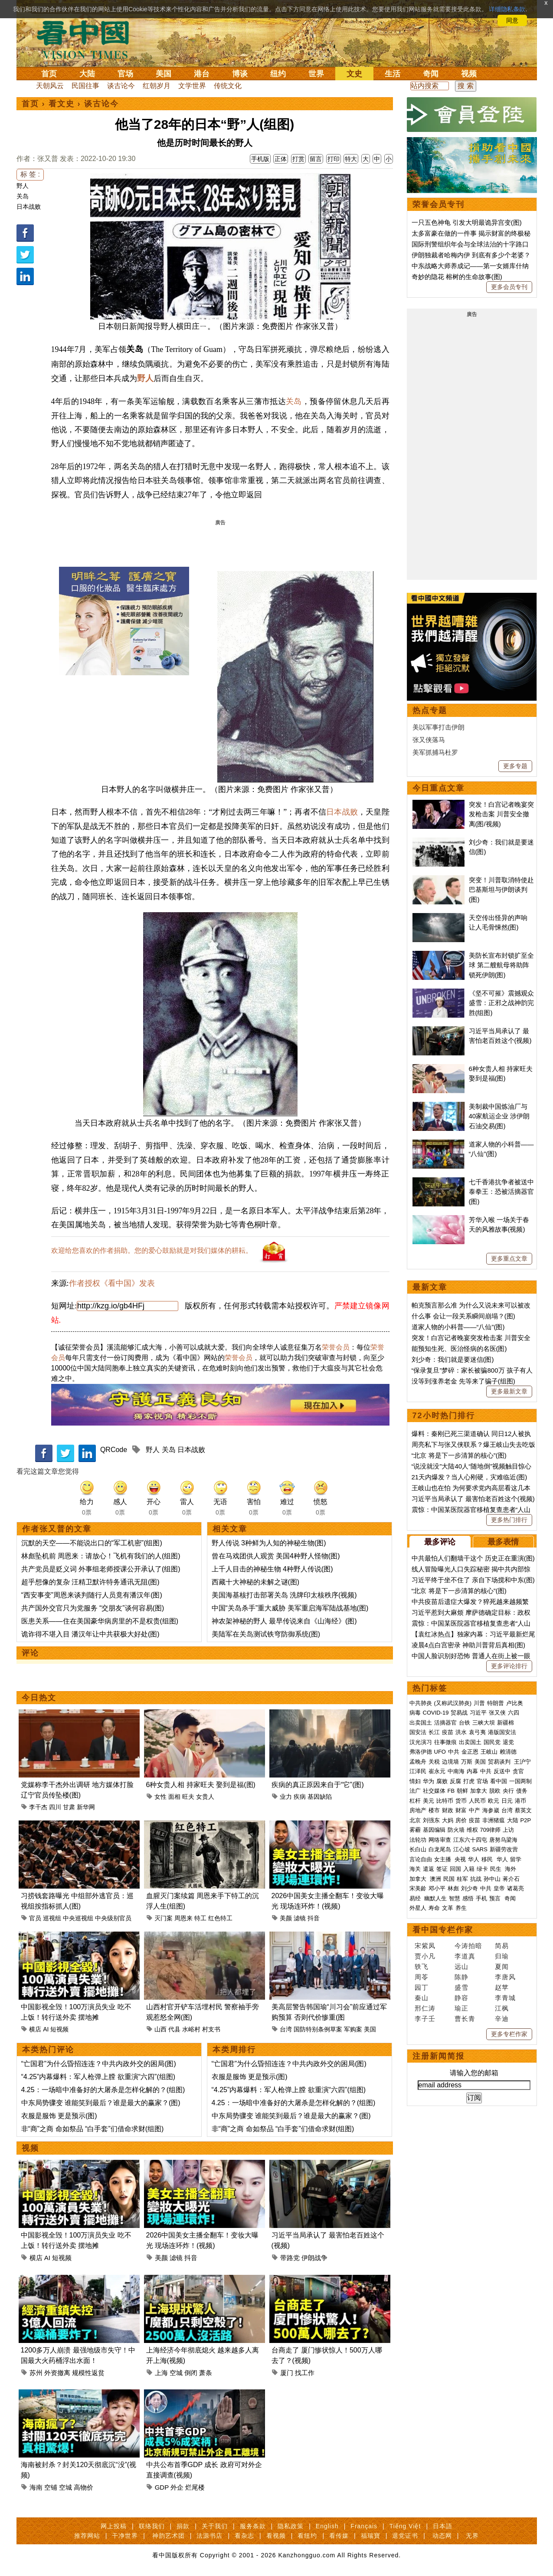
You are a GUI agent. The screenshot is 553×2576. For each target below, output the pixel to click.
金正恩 (469, 1751)
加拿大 (478, 1790)
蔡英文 (523, 1810)
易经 (415, 1898)
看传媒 (339, 2535)
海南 (36, 2487)
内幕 (472, 1771)
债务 (521, 1790)
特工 (200, 1918)
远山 (461, 1966)
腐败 (442, 1781)
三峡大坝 (483, 1722)
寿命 (434, 1908)
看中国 (88, 39)
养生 (461, 1908)
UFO (440, 1751)
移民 (487, 1859)
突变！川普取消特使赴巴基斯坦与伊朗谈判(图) (501, 889)
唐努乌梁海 (503, 1840)
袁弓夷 (477, 1732)
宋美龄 (417, 1888)
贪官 (518, 1771)
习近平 (478, 1712)
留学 (515, 1859)
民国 (449, 1879)
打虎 (468, 1781)
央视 (460, 1859)
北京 (415, 1820)
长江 (434, 1732)
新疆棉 (505, 1722)
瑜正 (461, 2008)
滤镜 (300, 1918)
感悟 (468, 1898)
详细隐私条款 (507, 9)
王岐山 (489, 1751)
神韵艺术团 (168, 2535)
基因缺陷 (320, 1796)
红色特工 (220, 1918)
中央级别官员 (113, 1918)
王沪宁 (522, 1761)
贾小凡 (425, 1956)
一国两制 (520, 1781)
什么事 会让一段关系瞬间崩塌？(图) (463, 1316)
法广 (415, 1790)
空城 (176, 2372)
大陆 (87, 73)
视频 (469, 73)
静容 (461, 1997)
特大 (351, 158)
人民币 (477, 1800)
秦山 (422, 1997)
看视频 (276, 2535)
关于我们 (215, 2526)
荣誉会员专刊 (438, 204)
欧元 (493, 1800)
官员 (35, 1918)
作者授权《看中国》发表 (112, 1283)
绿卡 (482, 1869)
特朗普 (495, 1703)
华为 (428, 1781)
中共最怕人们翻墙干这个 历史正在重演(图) (473, 1558)
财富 (461, 1810)
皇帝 (499, 1888)
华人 (473, 1859)
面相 (174, 1796)
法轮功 (417, 1840)
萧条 (205, 2372)
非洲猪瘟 (493, 1820)
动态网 (442, 2535)
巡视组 (52, 1918)
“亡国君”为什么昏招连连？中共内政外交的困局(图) (98, 2063)
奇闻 (430, 73)
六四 (513, 1712)
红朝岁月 (156, 85)
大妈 (447, 1820)
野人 (22, 185)
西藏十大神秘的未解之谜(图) (256, 1582)
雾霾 (415, 1830)
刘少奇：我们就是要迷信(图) (453, 1359)
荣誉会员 (336, 1347)
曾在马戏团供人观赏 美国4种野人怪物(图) (276, 1556)
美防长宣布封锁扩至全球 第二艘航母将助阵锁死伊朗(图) (501, 965)
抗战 (475, 1879)
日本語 (442, 2526)
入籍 (468, 1869)
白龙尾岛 (440, 1849)
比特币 (444, 1800)
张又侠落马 (428, 739)
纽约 (278, 73)
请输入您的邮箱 (474, 2073)
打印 (333, 158)
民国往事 (85, 85)
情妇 (415, 1781)
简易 (502, 1945)
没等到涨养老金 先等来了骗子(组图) (463, 1381)
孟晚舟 (417, 1761)
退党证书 (405, 2535)
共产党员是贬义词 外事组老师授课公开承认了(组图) (100, 1569)
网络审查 (440, 1840)
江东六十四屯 (470, 1840)
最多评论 (439, 1542)
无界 (472, 2535)
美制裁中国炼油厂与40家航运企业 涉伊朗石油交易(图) (499, 1116)
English (327, 2526)
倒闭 (190, 2372)
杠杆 (415, 1800)
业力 (286, 1796)
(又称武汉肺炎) (453, 1703)
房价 (461, 1820)
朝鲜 (462, 1790)
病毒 (415, 1712)
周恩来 (183, 1918)
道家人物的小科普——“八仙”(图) (458, 1327)
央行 (508, 1790)
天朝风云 (50, 85)
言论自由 (420, 1859)
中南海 (456, 1771)
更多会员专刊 (509, 286)
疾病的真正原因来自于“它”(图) (318, 1784)
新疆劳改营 (504, 1849)
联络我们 (152, 2526)
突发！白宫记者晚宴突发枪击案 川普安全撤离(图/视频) (501, 814)
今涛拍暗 (468, 1945)
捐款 (183, 2526)
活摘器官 (445, 1722)
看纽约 (307, 2535)
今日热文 (39, 1697)
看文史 (62, 103)
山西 (160, 2029)
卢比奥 (514, 1703)
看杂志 (244, 2535)
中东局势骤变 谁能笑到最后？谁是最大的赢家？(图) (100, 2102)
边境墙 (450, 1761)
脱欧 (495, 1790)
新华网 (86, 1807)
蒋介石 (512, 1879)
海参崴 (490, 1810)
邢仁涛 (425, 2008)
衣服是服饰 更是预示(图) (59, 2115)
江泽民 (417, 1771)
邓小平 (437, 1888)
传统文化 (228, 85)
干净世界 (125, 2535)
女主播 (443, 1859)
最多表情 (503, 1542)
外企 (176, 2487)
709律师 (490, 1830)
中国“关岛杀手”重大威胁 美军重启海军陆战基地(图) (290, 1608)
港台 (201, 73)
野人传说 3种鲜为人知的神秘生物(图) (269, 1543)
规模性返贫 (88, 2372)
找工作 (304, 2372)
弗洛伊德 (420, 1751)
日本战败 (28, 206)
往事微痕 (445, 1742)
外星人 (417, 1908)
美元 (428, 1800)
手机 (481, 1898)
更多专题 (515, 765)
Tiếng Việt (405, 2526)
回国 (455, 1869)
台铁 (464, 1722)
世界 (316, 73)
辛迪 (502, 2018)
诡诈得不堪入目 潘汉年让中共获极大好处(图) (90, 1634)
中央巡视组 (78, 1918)
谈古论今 (121, 85)
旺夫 (188, 1796)
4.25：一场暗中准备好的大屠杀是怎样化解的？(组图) (103, 2089)
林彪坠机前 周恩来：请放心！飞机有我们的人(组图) (100, 1556)
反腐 (455, 1781)
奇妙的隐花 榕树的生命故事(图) (457, 276)
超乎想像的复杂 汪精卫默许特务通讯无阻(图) (90, 1582)
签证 (442, 1869)
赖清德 (508, 1751)
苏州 (36, 2372)
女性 (160, 1796)
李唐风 (505, 1977)
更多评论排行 (509, 1666)
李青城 (505, 1997)
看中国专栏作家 (442, 1929)
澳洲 (435, 1879)
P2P (525, 1820)
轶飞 (422, 1966)
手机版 (260, 158)
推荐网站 (87, 2535)
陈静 (461, 1977)
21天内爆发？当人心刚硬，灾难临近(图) (469, 1477)
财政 (447, 1810)
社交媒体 (434, 1790)
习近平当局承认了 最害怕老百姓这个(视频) (473, 1498)
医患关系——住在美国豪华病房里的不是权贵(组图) (100, 1621)
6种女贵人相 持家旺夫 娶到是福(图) (200, 1784)
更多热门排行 (509, 1519)
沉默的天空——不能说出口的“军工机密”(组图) (91, 1543)
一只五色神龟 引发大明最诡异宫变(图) (467, 222)
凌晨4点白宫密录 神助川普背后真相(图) (469, 1645)
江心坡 (461, 1849)
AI (46, 2029)
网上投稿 (114, 2526)
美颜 (286, 1918)
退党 (508, 1742)
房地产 (417, 1810)
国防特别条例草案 (318, 2029)
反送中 (502, 1771)
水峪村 (191, 2029)
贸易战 (459, 1712)
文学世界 (192, 85)
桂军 (462, 1879)
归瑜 (502, 1956)
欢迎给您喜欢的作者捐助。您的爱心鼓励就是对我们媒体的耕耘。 (151, 1250)
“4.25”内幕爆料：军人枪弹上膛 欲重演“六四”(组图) (98, 2076)
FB (451, 1790)
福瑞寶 (370, 2535)
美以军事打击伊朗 (438, 727)
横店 (35, 2029)
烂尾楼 (195, 2487)
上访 (508, 1830)
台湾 (286, 2029)
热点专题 (429, 710)
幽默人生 (435, 1898)
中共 (453, 1751)
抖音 (314, 1918)
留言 (316, 158)
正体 (281, 158)
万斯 (466, 1761)
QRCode (113, 1449)
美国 (163, 73)
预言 (495, 1898)
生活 (392, 73)
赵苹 (502, 1987)
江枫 (502, 2008)
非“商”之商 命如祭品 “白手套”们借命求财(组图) (92, 2128)
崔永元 (437, 1771)
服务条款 (253, 2526)
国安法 (417, 1732)
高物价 (83, 2487)
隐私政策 (291, 2526)
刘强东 (431, 1820)
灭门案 (163, 1918)
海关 (415, 1869)
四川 (55, 1807)
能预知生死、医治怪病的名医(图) (459, 1348)
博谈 (240, 73)
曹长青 (465, 2018)
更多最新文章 (509, 1391)
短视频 (59, 2029)
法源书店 (209, 2535)
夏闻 (502, 1966)
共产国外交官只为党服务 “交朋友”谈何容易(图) (92, 1608)
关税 (434, 1761)
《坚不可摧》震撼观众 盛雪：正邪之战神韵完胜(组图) (501, 1002)
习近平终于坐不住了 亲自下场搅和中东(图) (473, 1580)
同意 (512, 20)
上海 (161, 2372)
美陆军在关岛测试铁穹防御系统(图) (266, 1634)
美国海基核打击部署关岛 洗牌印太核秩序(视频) (284, 1595)
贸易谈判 (500, 1761)
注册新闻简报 (438, 2056)
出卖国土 (420, 1722)
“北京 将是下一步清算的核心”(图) (459, 1455)
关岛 (22, 196)
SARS (480, 1849)
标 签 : (30, 174)
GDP (162, 2487)
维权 (472, 1830)
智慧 (454, 1898)
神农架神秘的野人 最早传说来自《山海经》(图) (284, 1621)
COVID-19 (436, 1712)
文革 (447, 1908)
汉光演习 (420, 1742)
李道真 (465, 1956)
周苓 (422, 1977)
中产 (474, 1810)
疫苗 (447, 1732)
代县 (174, 2029)
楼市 (434, 1810)
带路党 (290, 2257)
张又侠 (497, 1712)
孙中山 (492, 1879)
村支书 (211, 2029)
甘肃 (69, 1807)
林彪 (453, 1888)
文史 (354, 73)
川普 (479, 1703)
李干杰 (38, 1807)
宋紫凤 (425, 1945)
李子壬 (425, 2018)
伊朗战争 (314, 2257)
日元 (507, 1800)
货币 (461, 1800)
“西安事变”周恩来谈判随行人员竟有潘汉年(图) (91, 1595)
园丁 (422, 1987)
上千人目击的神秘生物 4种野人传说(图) (272, 1569)
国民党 (492, 1742)
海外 (511, 1869)
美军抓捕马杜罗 (435, 752)
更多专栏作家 (509, 2034)
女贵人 (205, 1796)
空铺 (50, 2487)
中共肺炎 (420, 1703)
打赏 (298, 158)
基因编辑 (434, 1830)
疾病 (300, 1796)
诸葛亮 (515, 1888)
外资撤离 (57, 2372)
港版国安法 (502, 1732)
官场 (125, 73)
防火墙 (456, 1830)
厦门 (286, 2372)
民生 (496, 1869)
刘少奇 (469, 1888)
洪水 (461, 1732)
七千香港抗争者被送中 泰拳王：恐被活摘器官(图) (501, 1191)
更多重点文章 (509, 1258)
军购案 (353, 2029)
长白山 (417, 1849)
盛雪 (461, 1987)
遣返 (428, 1869)
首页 (49, 73)
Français (363, 2526)
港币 (520, 1800)
